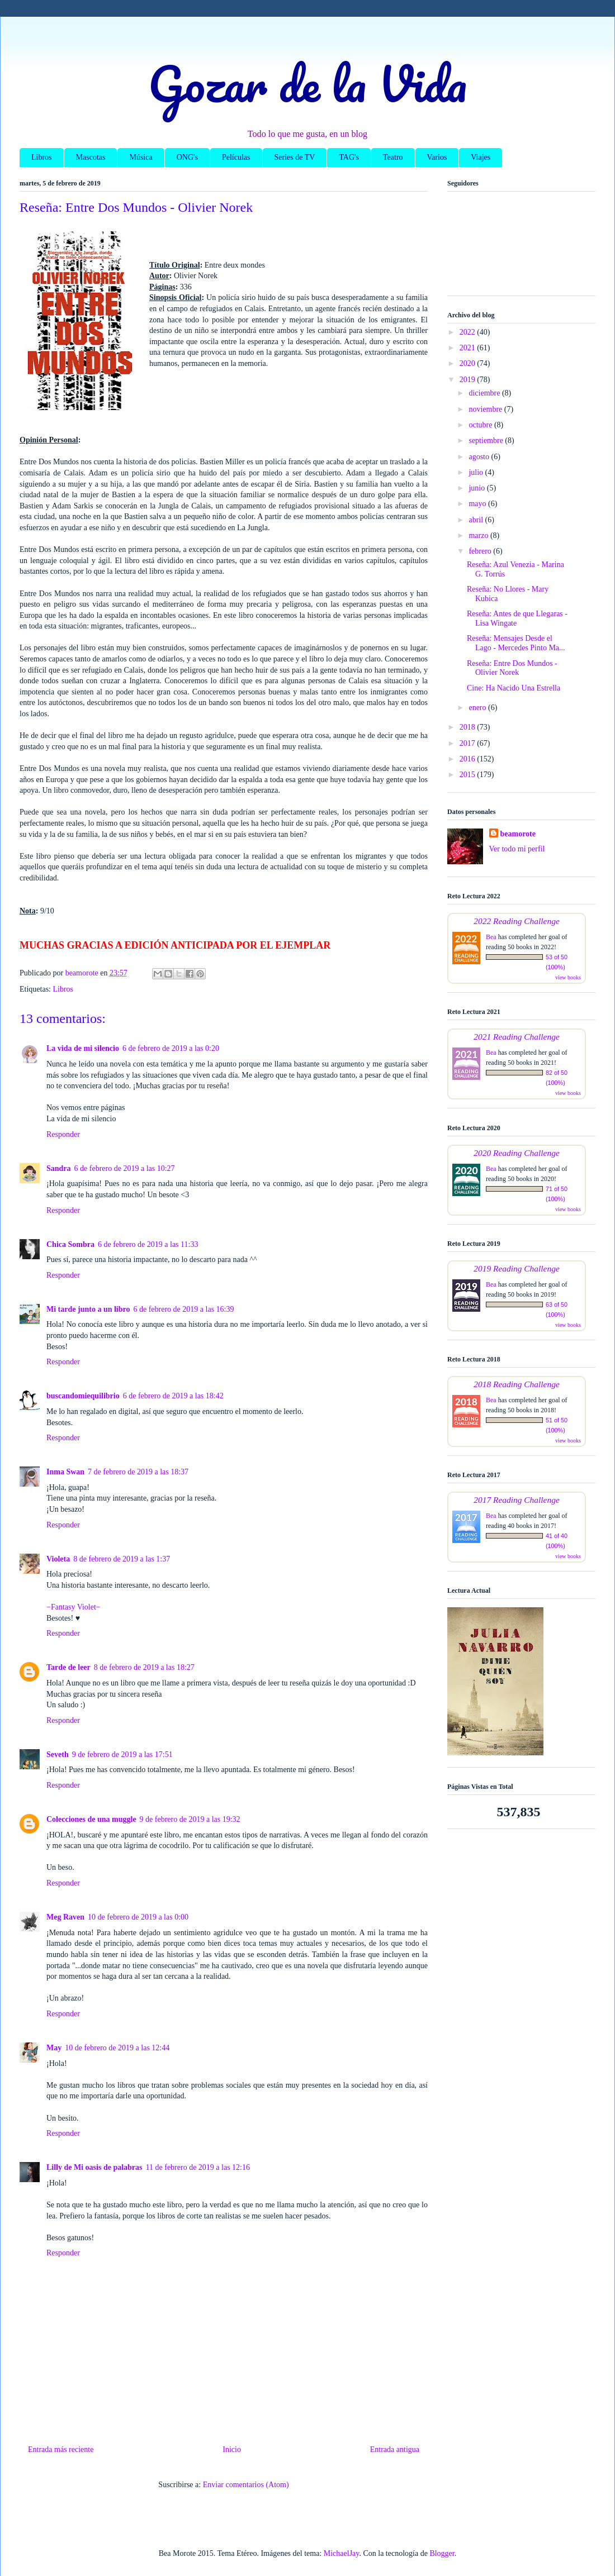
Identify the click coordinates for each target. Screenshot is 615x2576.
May (54, 2048)
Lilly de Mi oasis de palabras (94, 2167)
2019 (468, 379)
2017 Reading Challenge (517, 1499)
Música (140, 157)
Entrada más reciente (60, 2449)
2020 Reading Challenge (517, 1153)
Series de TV (295, 157)
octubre (481, 425)
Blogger (441, 2553)
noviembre (486, 409)
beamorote (518, 834)
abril (477, 520)
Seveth (57, 1754)
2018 (468, 727)
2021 (468, 348)
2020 (468, 363)
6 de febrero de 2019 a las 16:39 (183, 1309)
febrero (481, 551)
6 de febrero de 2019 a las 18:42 (173, 1396)
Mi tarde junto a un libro (88, 1309)
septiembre (487, 440)
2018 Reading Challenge (517, 1384)
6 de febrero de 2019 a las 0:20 (170, 1048)
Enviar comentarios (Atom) (246, 2484)
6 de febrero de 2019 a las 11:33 (148, 1244)
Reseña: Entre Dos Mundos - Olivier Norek (512, 668)
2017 (468, 743)
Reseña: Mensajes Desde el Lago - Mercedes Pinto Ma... (516, 643)
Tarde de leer (68, 1667)
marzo (479, 535)
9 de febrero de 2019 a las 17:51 (122, 1754)
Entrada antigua (394, 2449)
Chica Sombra (70, 1244)
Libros (41, 157)
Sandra (58, 1168)
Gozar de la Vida (307, 83)
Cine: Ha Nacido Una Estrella (513, 688)
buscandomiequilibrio (83, 1396)
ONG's (187, 157)
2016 (468, 759)
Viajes (480, 157)
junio (477, 488)
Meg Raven (65, 1917)
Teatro (393, 157)
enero (478, 707)
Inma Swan (65, 1472)
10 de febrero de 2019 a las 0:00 (138, 1917)
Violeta (58, 1559)
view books (568, 977)
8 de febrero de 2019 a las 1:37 (121, 1559)
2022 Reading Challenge (517, 921)
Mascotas (91, 157)
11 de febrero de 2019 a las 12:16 (198, 2167)
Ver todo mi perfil (517, 849)
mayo (478, 503)
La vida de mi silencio (82, 1048)
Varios (437, 157)
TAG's (349, 157)
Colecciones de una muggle (91, 1819)
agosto (480, 457)
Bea (491, 937)
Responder (63, 1134)
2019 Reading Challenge (517, 1268)
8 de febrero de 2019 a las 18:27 (144, 1667)
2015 (468, 774)
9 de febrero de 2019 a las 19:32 (190, 1819)
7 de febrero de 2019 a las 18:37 (138, 1472)
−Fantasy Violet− (73, 1607)
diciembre (485, 393)
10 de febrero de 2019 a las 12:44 (117, 2048)
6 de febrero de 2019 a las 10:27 (124, 1168)
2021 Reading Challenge (517, 1036)
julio (477, 472)
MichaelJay (341, 2553)
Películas (236, 157)
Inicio (232, 2449)
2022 (468, 332)
